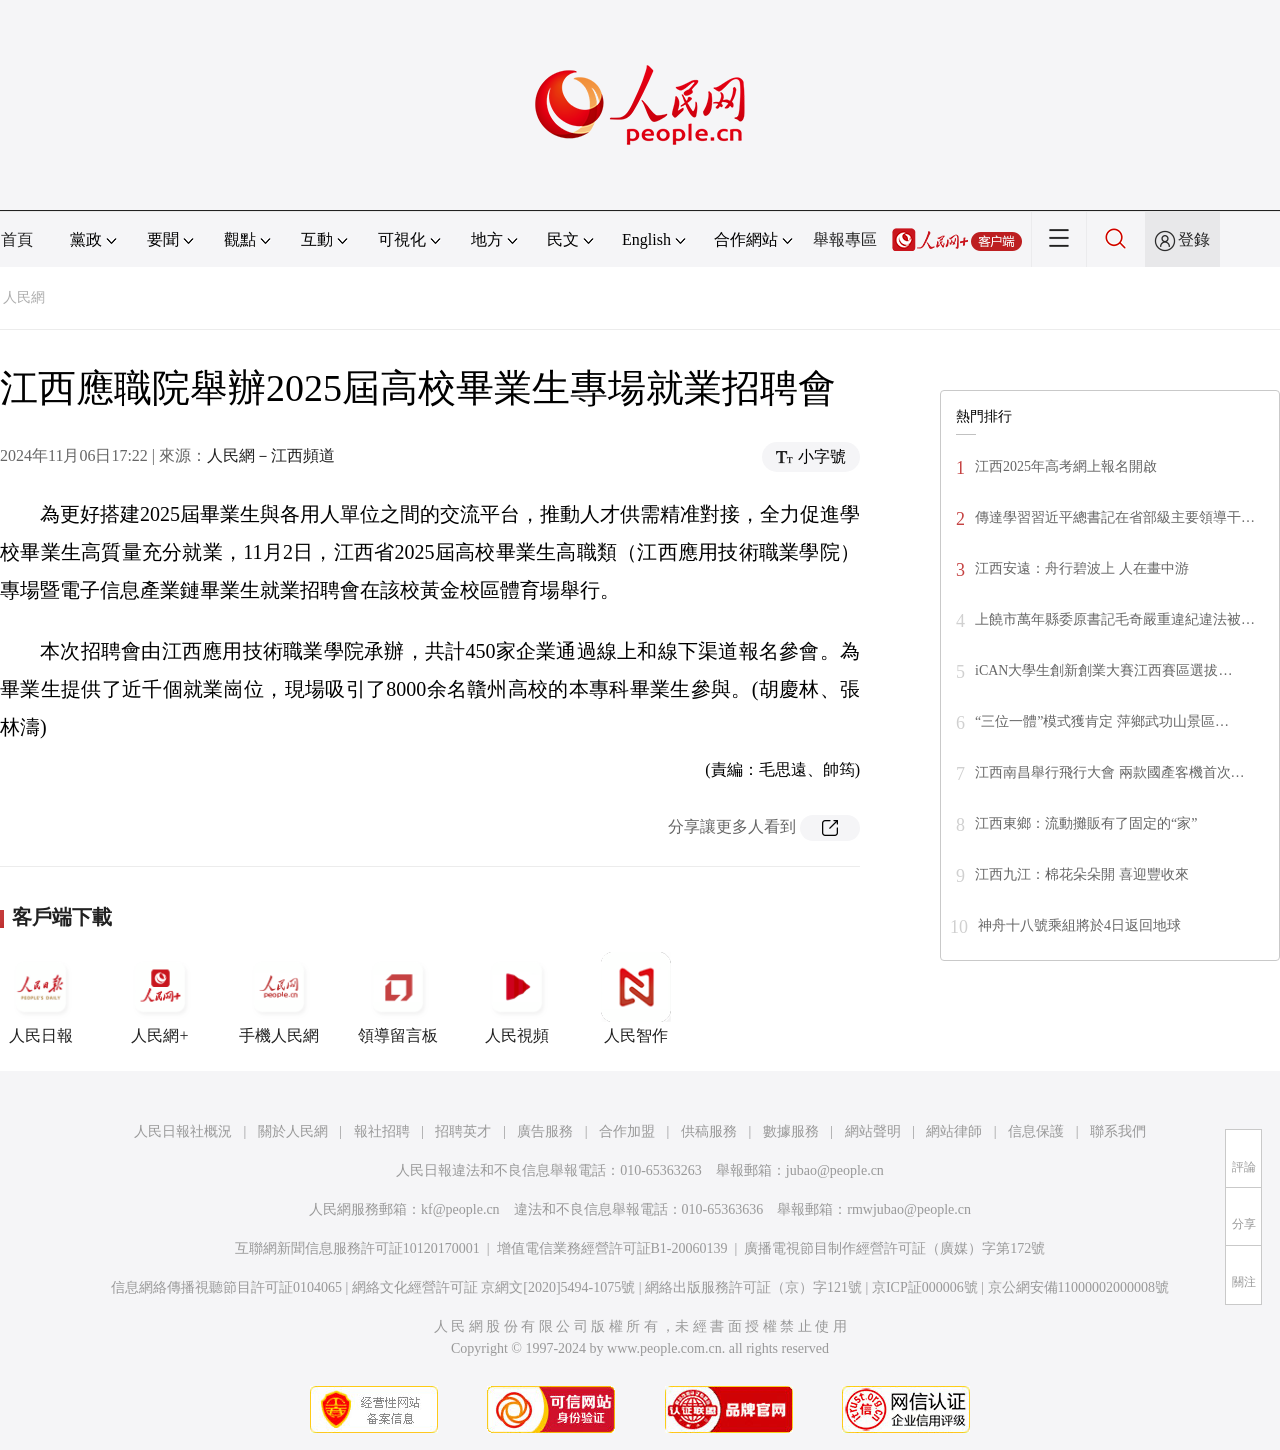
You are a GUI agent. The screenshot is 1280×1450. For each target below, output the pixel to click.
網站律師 (954, 1131)
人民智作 (636, 998)
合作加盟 (627, 1131)
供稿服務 (709, 1131)
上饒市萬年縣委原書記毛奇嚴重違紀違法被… (1115, 619)
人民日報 (41, 998)
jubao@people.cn (835, 1170)
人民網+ (160, 998)
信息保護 (1036, 1131)
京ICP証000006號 (925, 1287)
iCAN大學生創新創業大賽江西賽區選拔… (1103, 670)
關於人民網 (293, 1131)
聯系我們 (1118, 1131)
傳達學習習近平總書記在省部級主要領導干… (1115, 517)
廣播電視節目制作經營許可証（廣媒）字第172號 (894, 1248)
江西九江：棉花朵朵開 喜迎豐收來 (1082, 874)
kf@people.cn (460, 1209)
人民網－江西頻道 (271, 455)
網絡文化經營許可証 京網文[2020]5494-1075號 (494, 1287)
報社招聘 (382, 1131)
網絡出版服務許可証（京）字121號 (753, 1287)
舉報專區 (845, 239)
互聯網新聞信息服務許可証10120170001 (357, 1248)
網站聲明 (873, 1131)
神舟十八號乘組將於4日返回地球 (1079, 925)
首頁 (17, 239)
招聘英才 (463, 1131)
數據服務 (791, 1131)
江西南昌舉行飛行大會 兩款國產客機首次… (1110, 772)
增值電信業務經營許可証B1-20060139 (612, 1248)
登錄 (1194, 239)
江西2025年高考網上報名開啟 (1066, 466)
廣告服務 (545, 1131)
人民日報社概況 (183, 1131)
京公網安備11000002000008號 (1078, 1287)
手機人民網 (279, 998)
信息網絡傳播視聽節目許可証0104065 (226, 1287)
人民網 (24, 297)
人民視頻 (517, 998)
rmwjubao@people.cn (909, 1209)
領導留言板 (398, 998)
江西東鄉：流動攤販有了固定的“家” (1086, 823)
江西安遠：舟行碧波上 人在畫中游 (1082, 568)
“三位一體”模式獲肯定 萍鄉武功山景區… (1102, 721)
